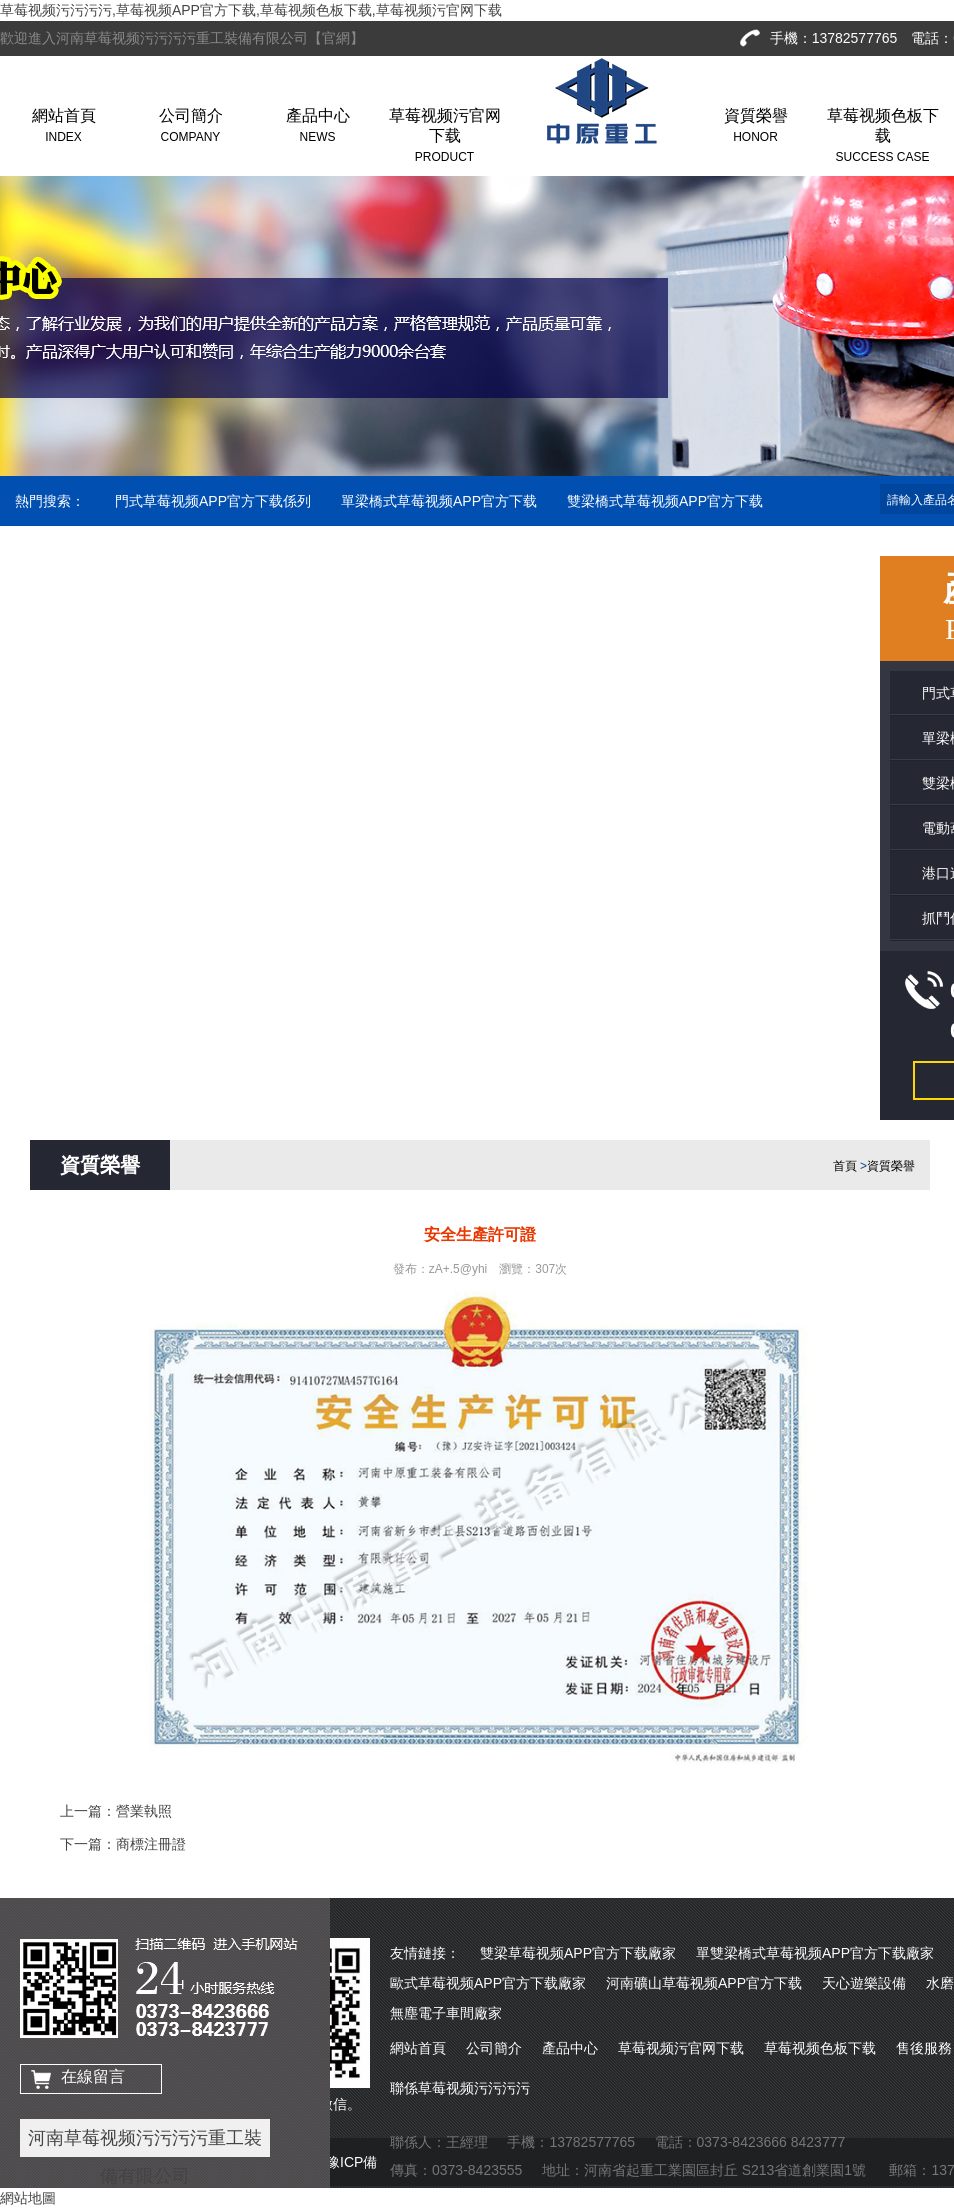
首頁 (845, 1166)
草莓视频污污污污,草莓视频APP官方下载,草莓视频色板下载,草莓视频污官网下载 (251, 10)
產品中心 (318, 125)
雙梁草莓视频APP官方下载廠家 (578, 1953)
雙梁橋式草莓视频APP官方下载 (665, 501)
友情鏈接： (425, 1953)
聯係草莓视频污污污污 (460, 2088)
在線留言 (93, 2076)
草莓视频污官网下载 (445, 135)
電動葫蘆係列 (57, 551)
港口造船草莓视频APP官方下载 (227, 551)
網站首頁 (64, 125)
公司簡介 (191, 125)
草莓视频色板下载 (883, 135)
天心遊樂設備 (864, 1983)
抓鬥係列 (383, 551)
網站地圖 (28, 2198)
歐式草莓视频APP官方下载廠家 (488, 1983)
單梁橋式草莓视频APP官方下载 (439, 501)
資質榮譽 (756, 125)
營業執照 (144, 1811)
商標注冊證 (151, 1844)
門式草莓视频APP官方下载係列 (213, 501)
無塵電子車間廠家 (446, 2013)
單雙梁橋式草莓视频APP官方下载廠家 (815, 1953)
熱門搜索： (50, 501)
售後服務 (924, 2048)
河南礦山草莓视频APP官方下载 (704, 1983)
